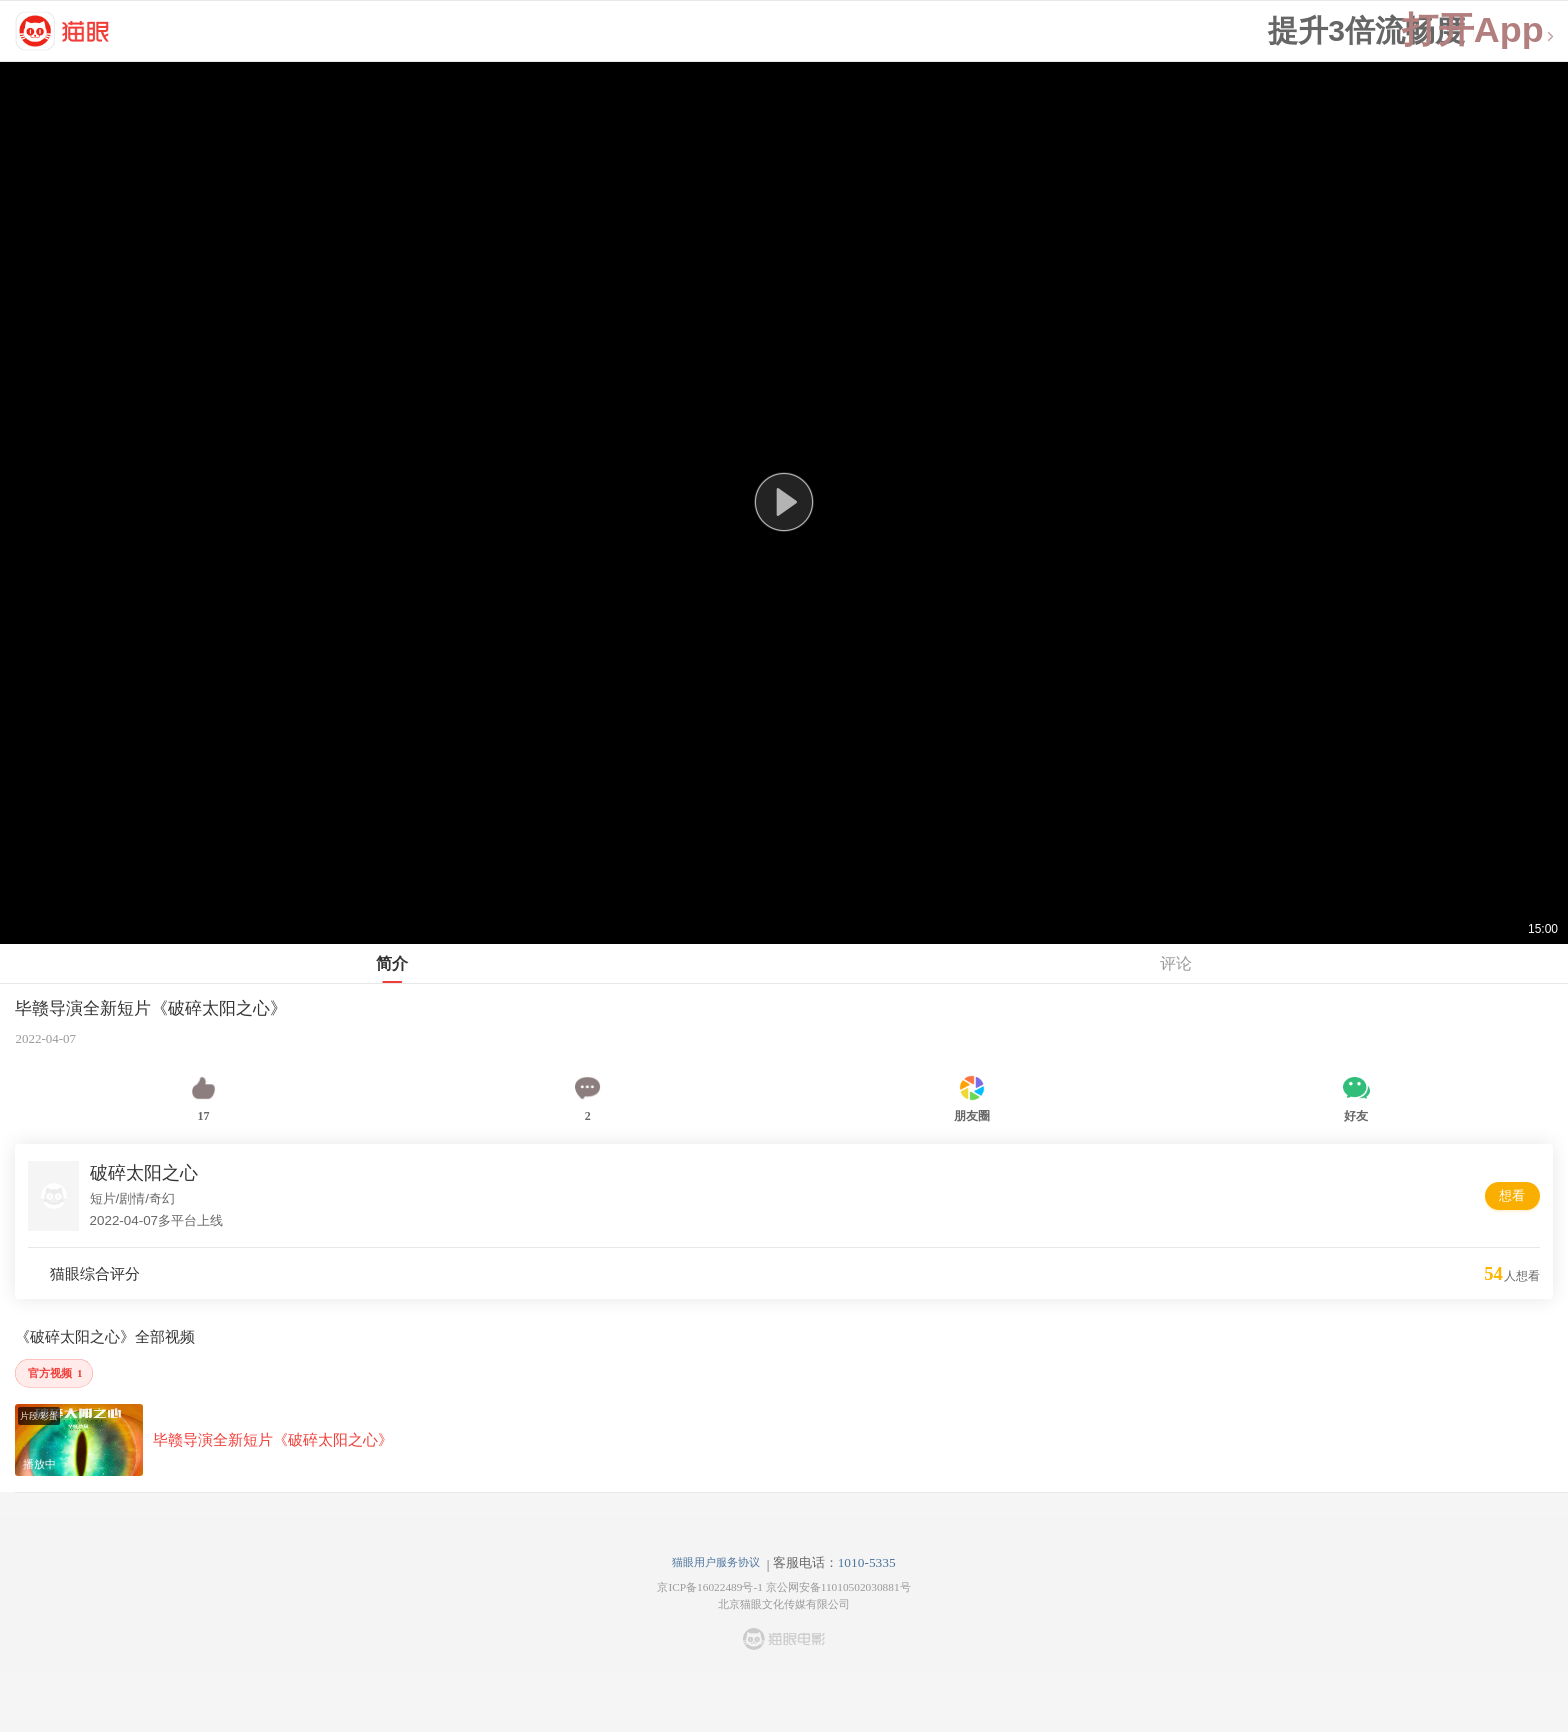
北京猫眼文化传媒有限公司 (784, 1604)
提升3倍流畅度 (1366, 31)
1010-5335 (867, 1562)
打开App (1479, 30)
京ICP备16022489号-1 (709, 1587)
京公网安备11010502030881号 (838, 1587)
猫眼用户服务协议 (716, 1562)
